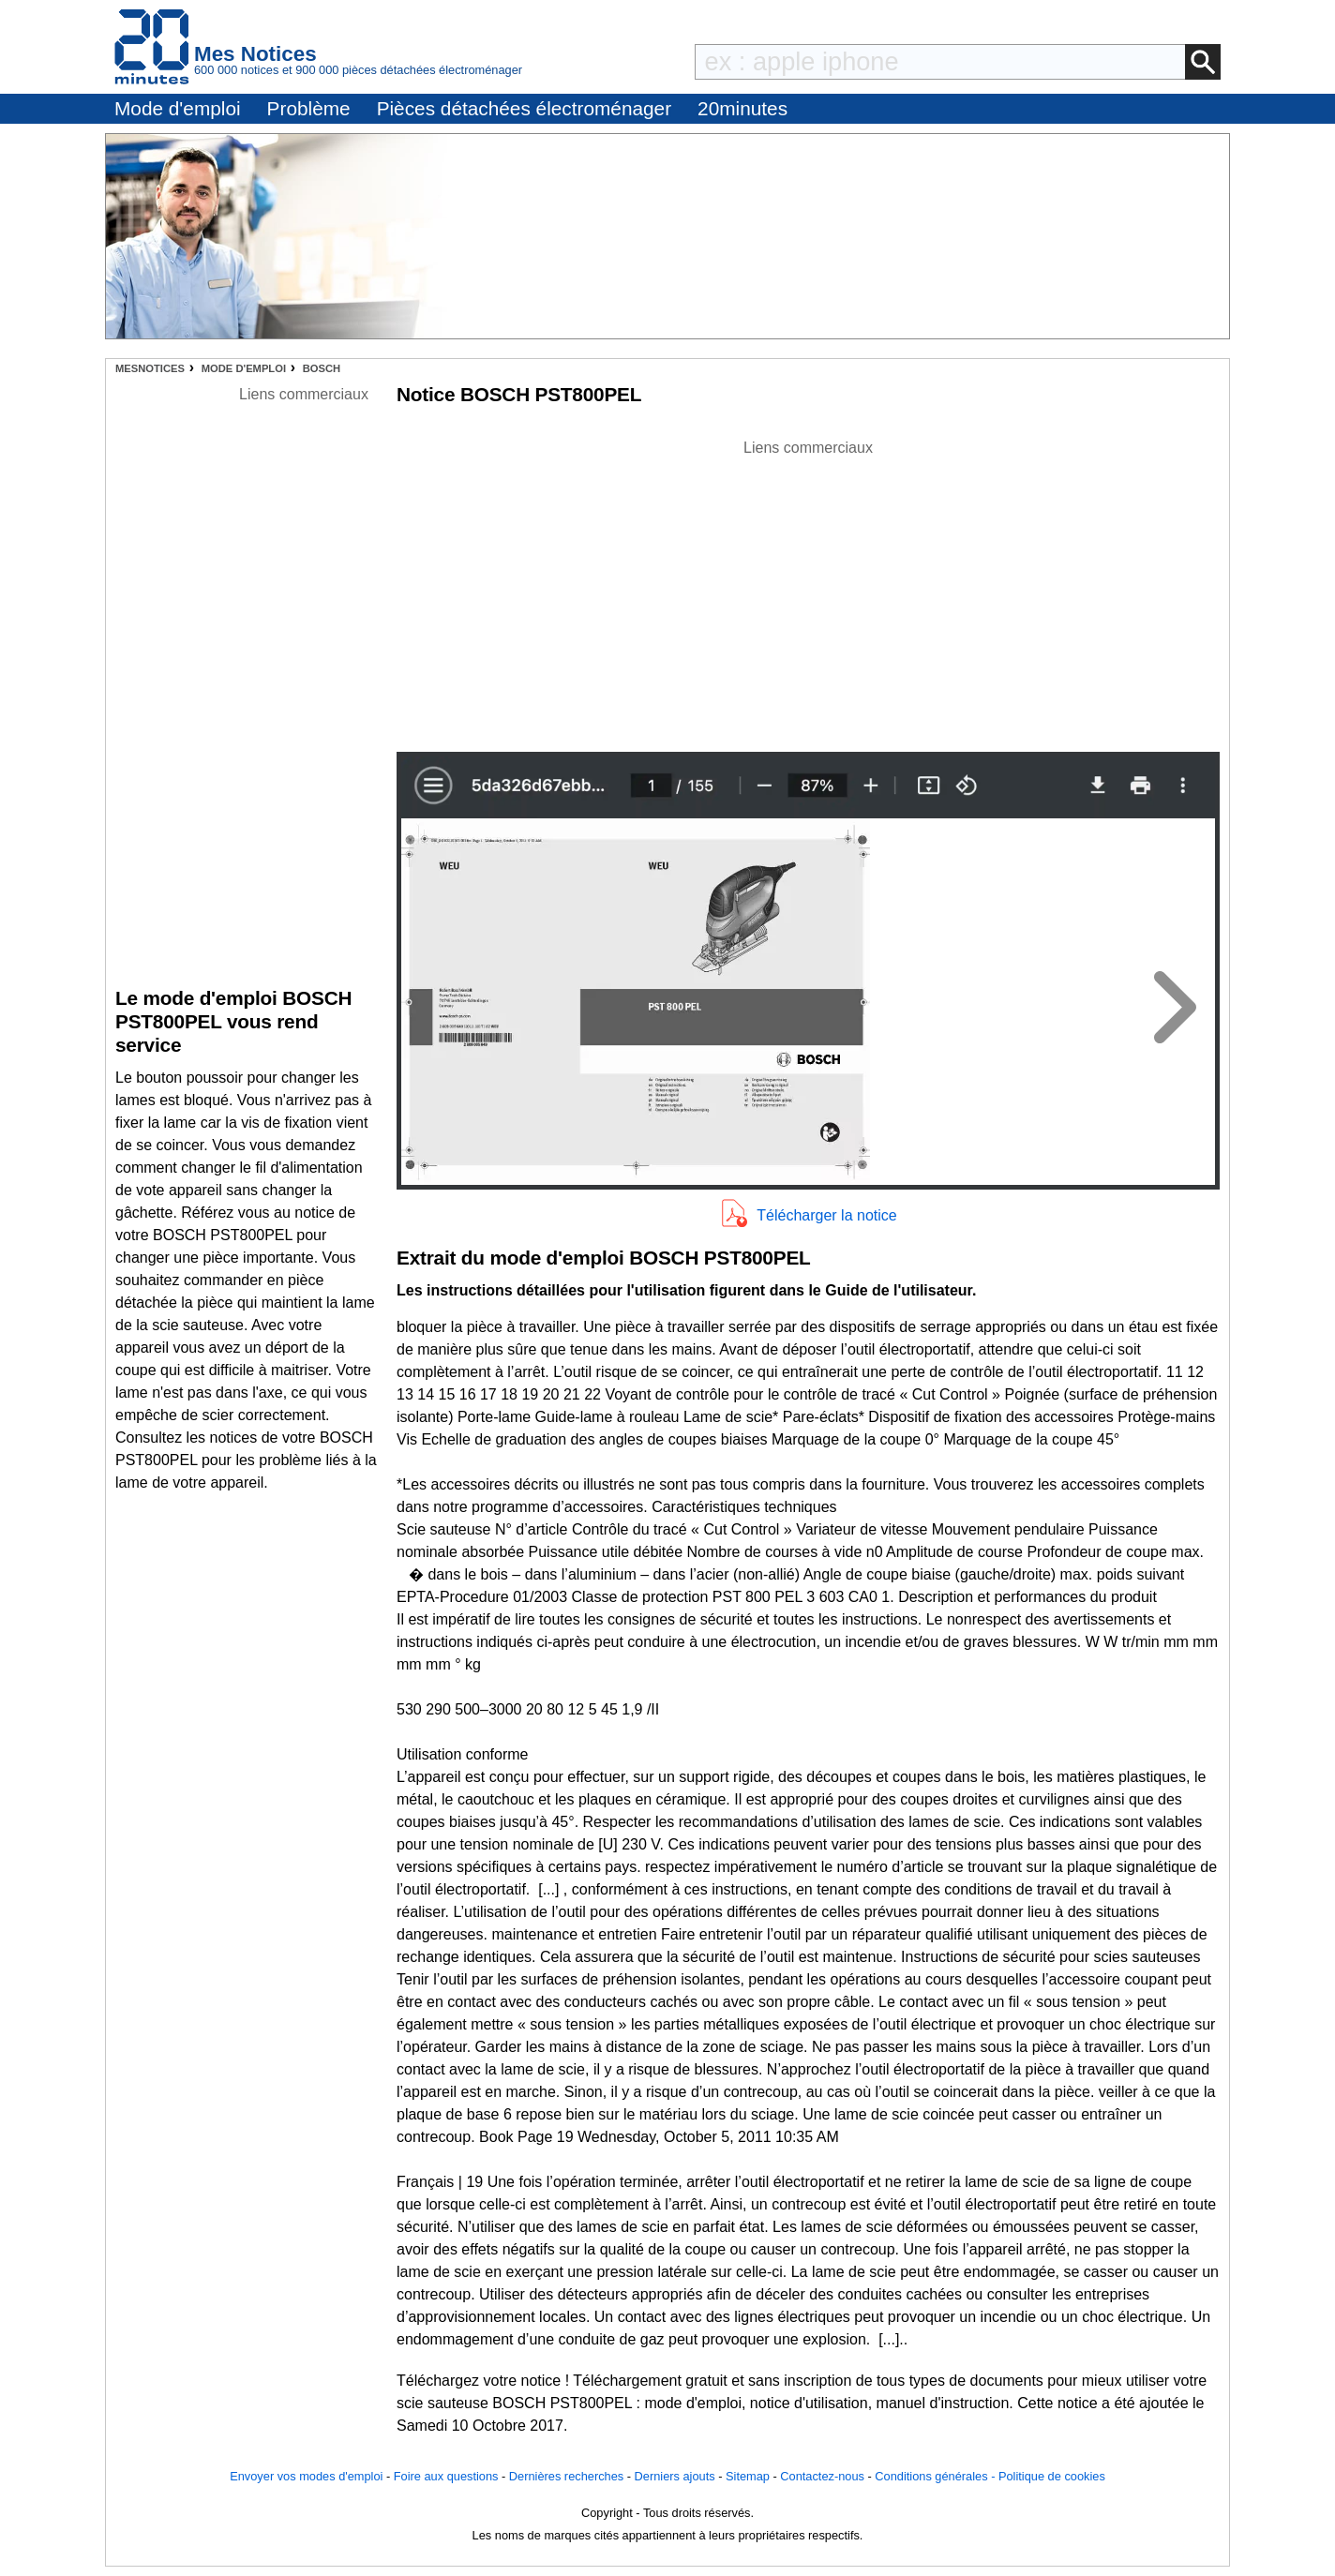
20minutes (743, 108)
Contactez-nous (822, 2476)
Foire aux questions (446, 2476)
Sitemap (748, 2476)
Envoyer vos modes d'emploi (306, 2476)
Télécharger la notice (826, 1215)
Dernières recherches (566, 2476)
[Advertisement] (808, 590)
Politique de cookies (1051, 2476)
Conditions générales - (936, 2476)
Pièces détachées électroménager (524, 108)
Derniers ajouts (675, 2476)
